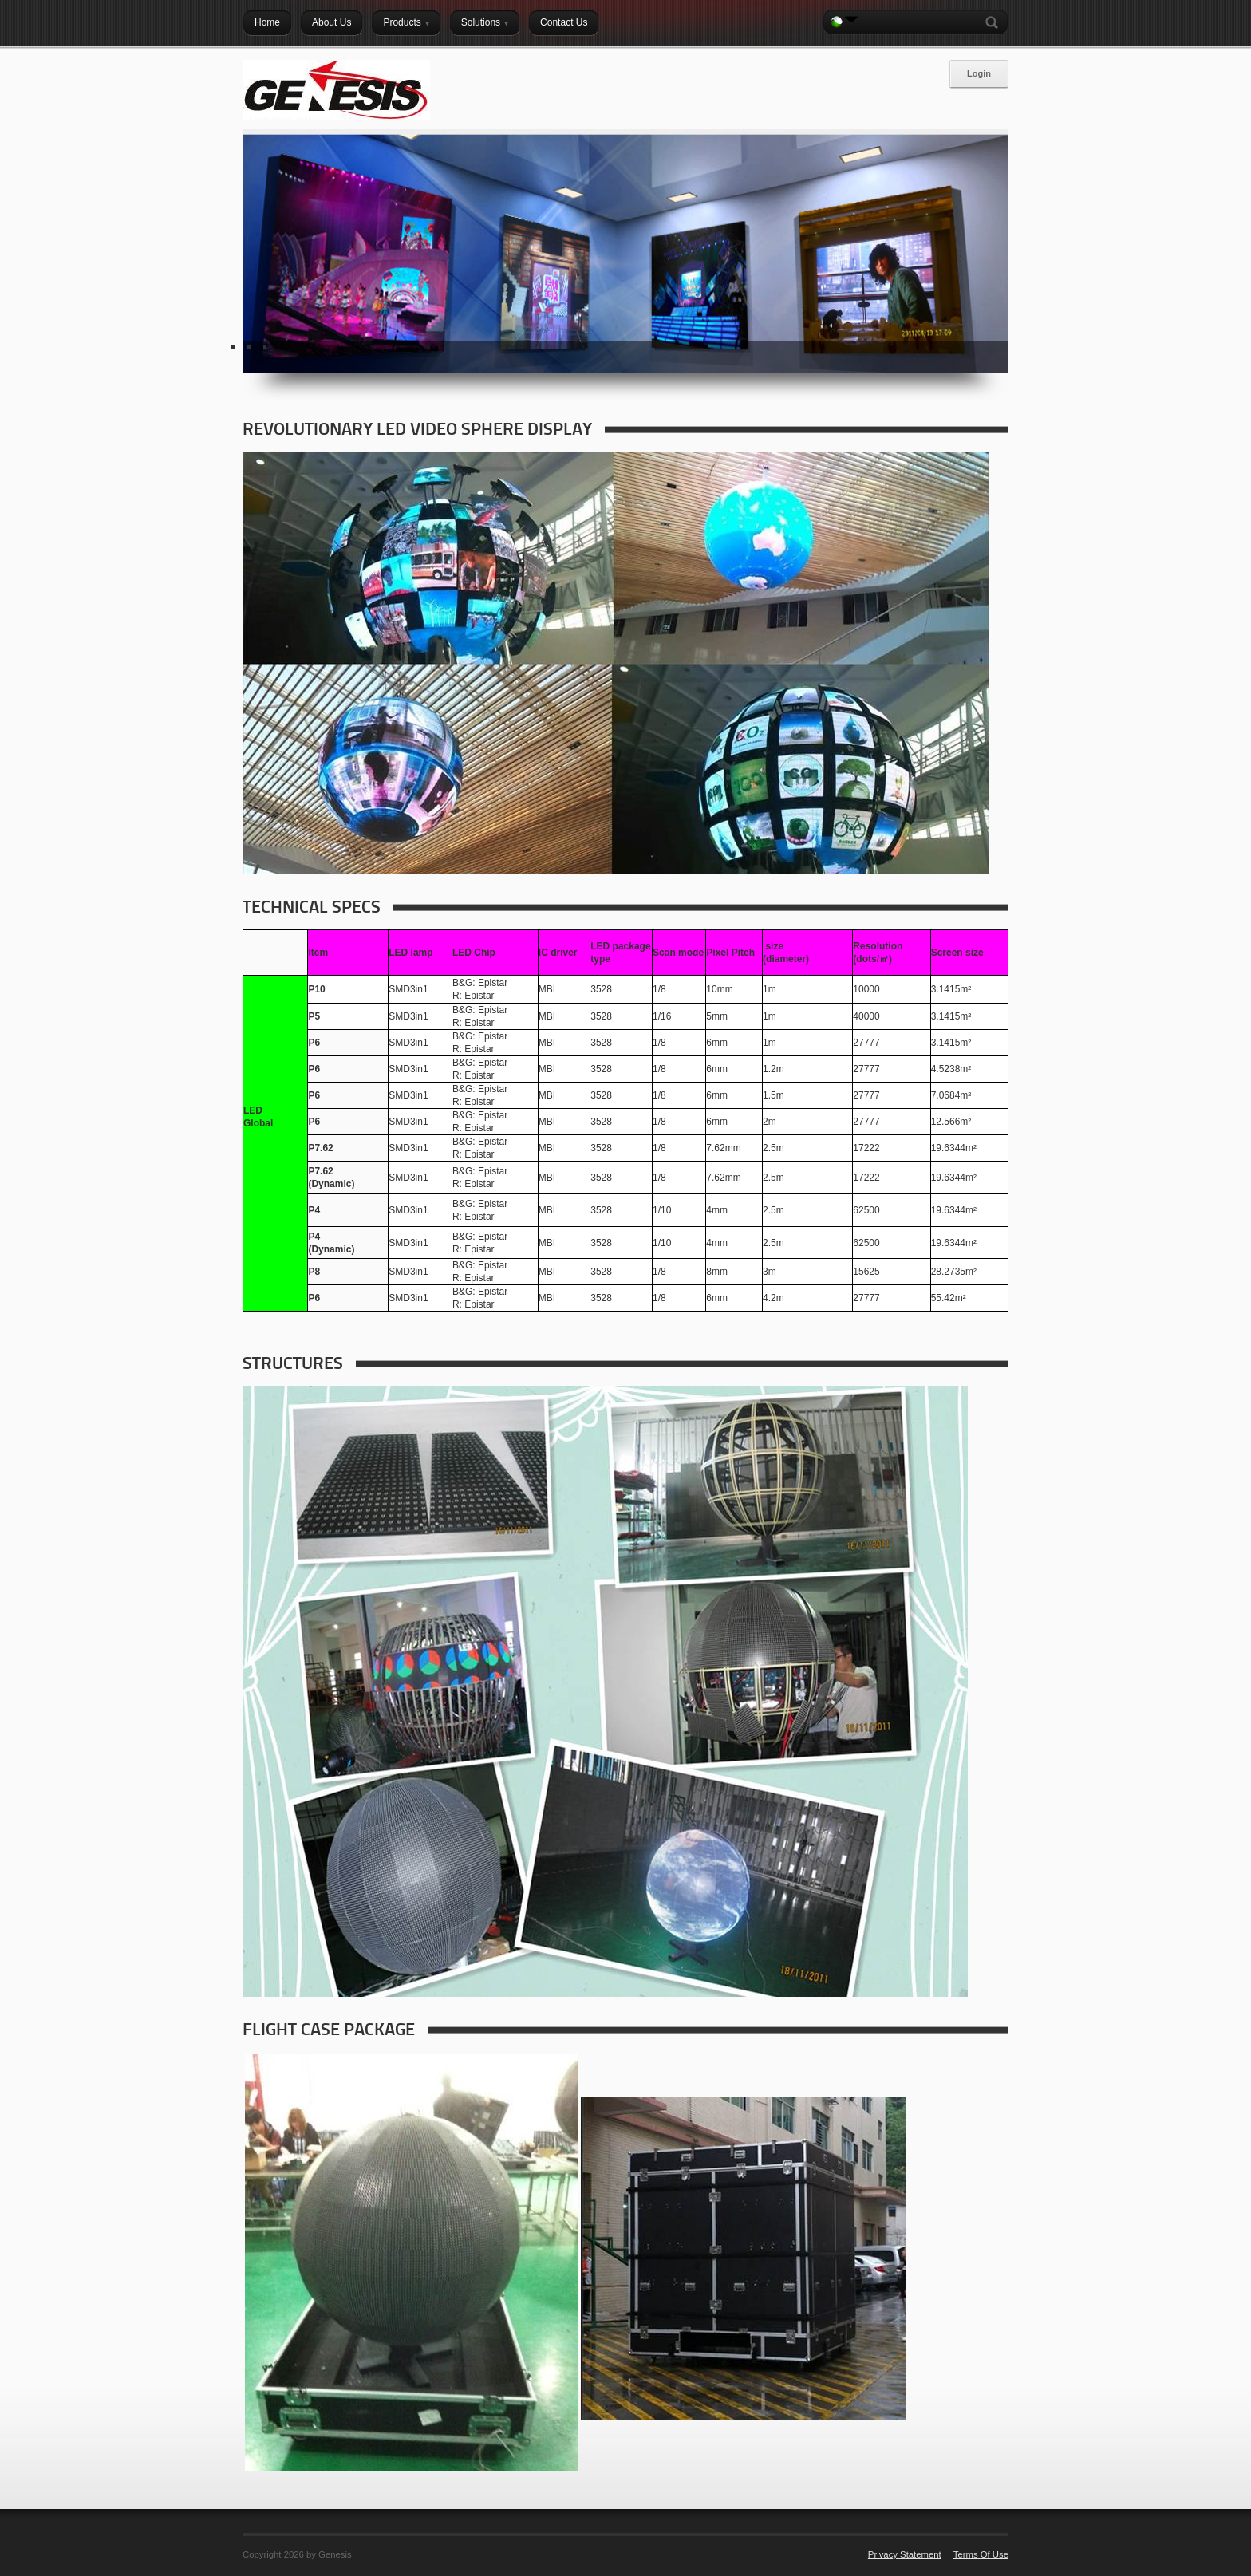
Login (979, 73)
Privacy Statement (904, 2554)
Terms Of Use (980, 2554)
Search (995, 22)
